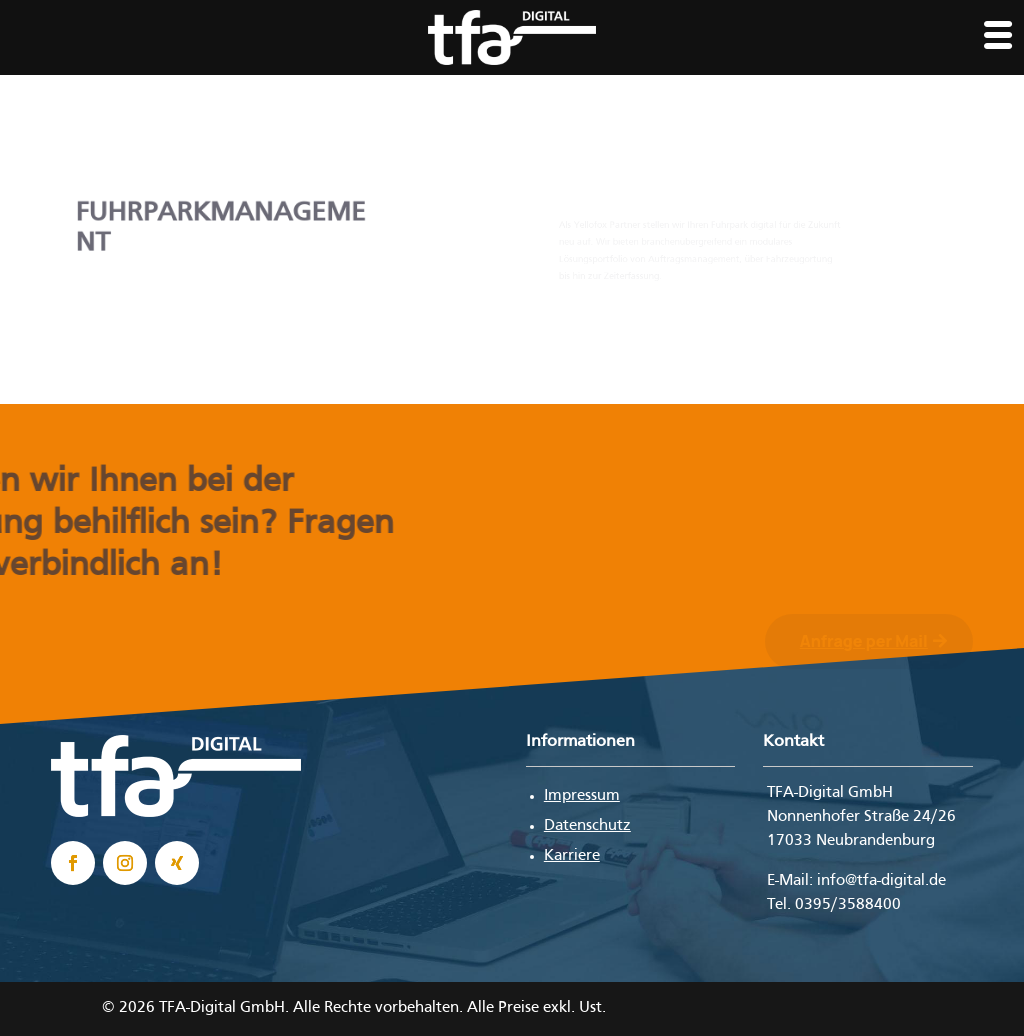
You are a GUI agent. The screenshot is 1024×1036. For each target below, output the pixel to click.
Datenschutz (587, 826)
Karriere (572, 856)
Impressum (582, 796)
